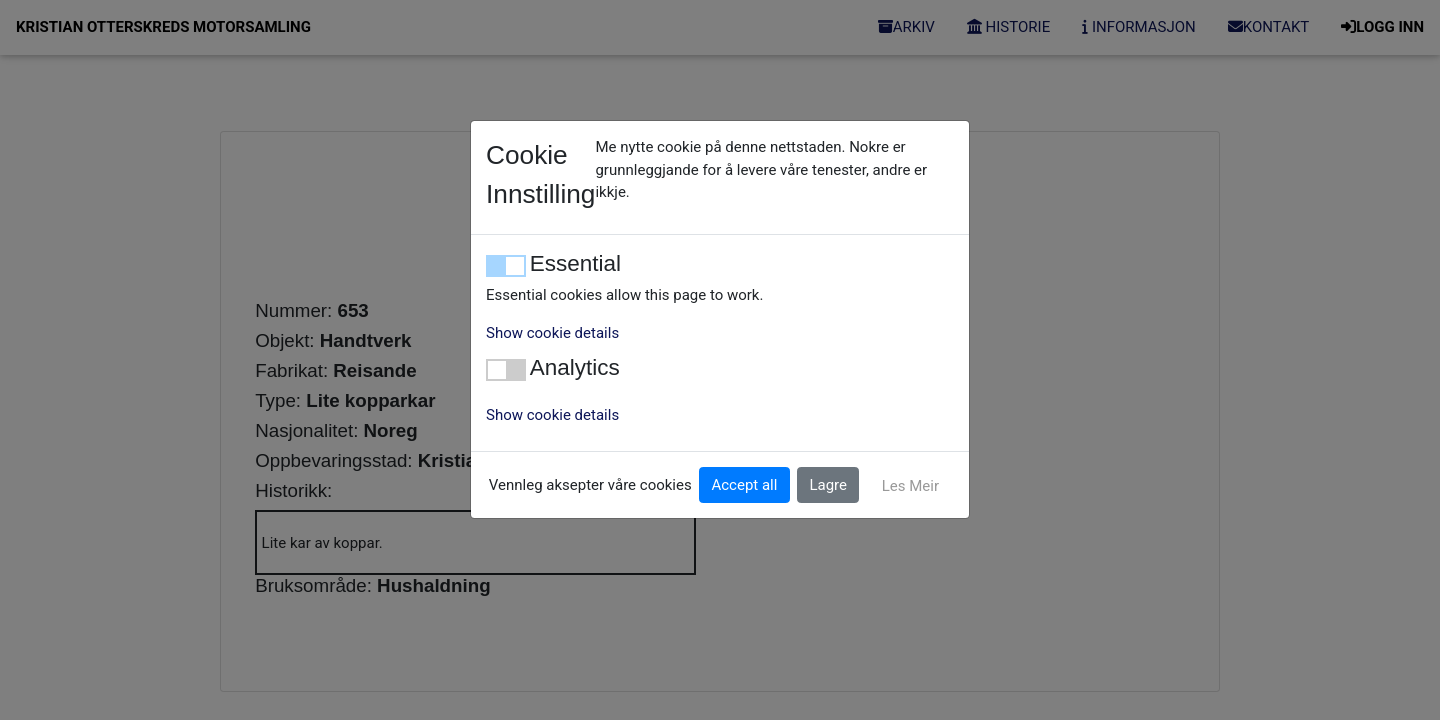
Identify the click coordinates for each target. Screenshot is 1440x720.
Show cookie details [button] (552, 333)
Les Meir (910, 486)
